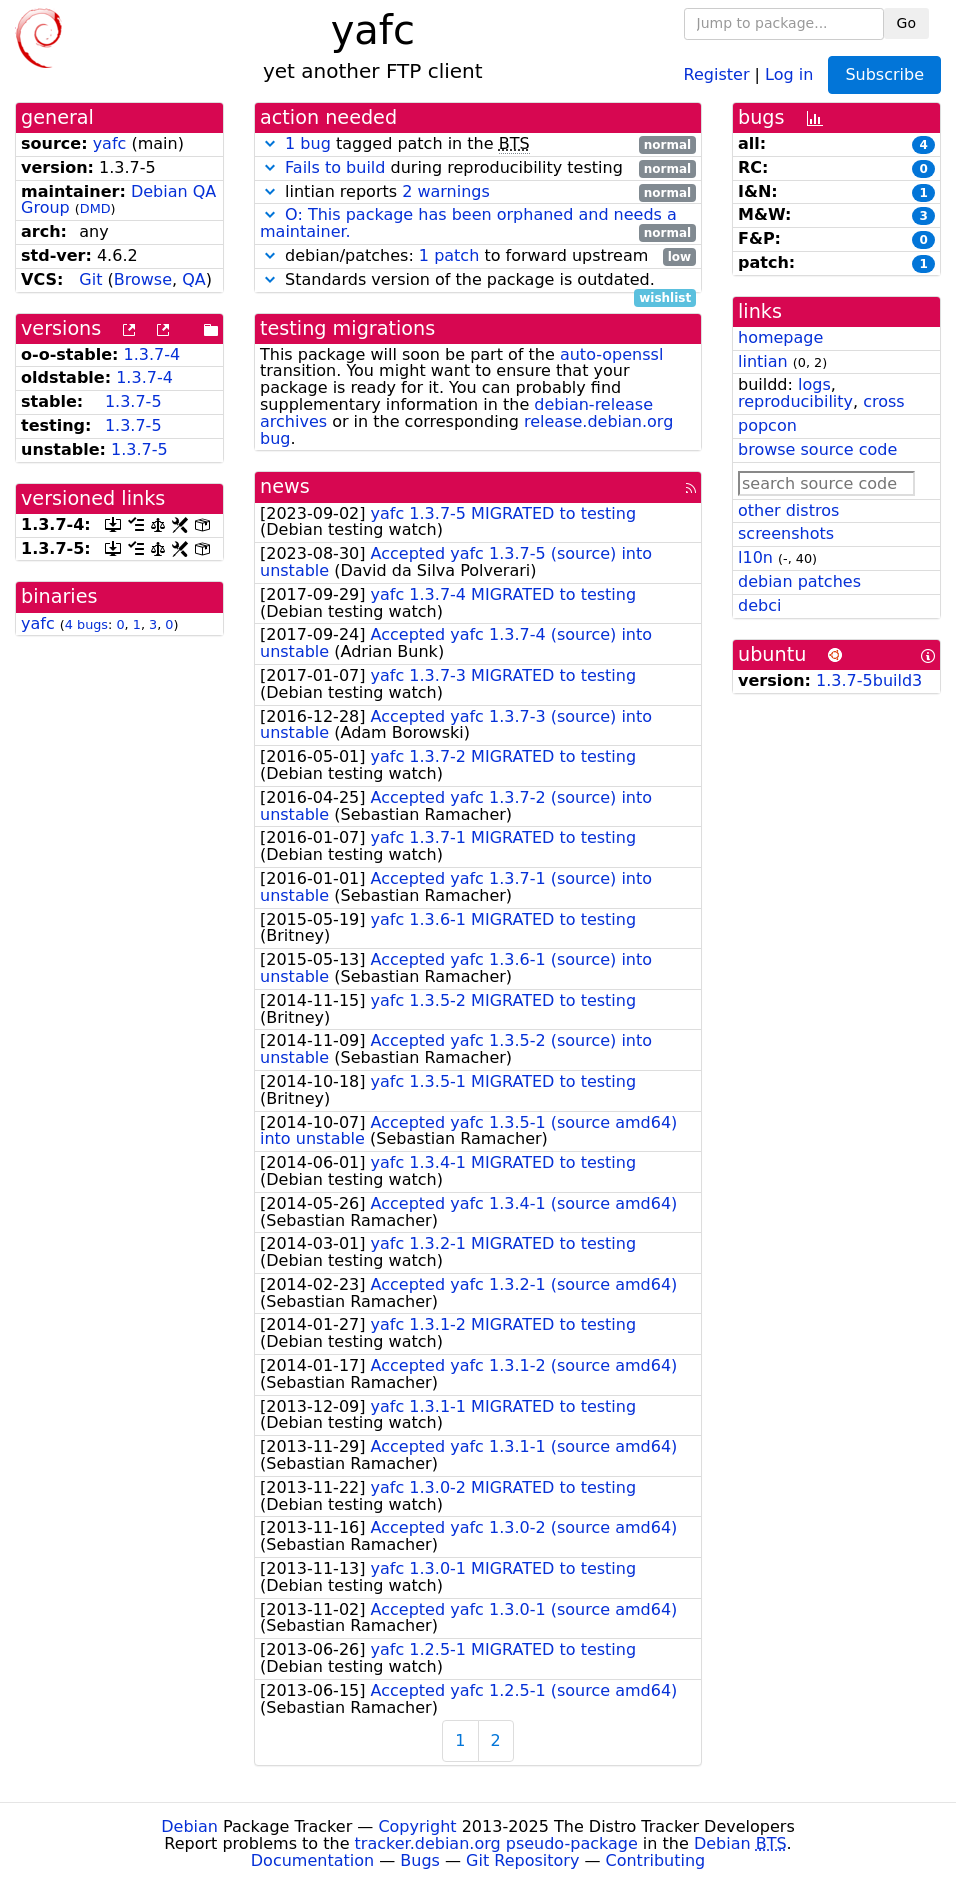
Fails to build (335, 167)
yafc (110, 143)
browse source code (817, 449)
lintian (763, 361)
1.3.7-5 (133, 401)
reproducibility (795, 401)
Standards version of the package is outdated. (478, 280)
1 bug (308, 143)
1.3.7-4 (152, 354)
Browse (143, 279)
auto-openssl (611, 354)
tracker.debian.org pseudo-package (496, 1843)
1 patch (449, 255)
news (285, 486)
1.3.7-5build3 (869, 680)
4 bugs (86, 624)
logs (814, 384)
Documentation (312, 1860)
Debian (189, 1826)
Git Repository (522, 1860)
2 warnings (446, 191)
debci (759, 605)
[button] (270, 143)
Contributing (656, 1860)
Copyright (417, 1826)
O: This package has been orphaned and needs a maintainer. (468, 223)
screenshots (786, 533)
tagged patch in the (478, 144)
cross (883, 401)
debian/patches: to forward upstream (478, 256)
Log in (789, 73)
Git (90, 279)
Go (906, 23)
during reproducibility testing (478, 168)
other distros (788, 510)
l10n (755, 557)
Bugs (420, 1860)
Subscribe (884, 74)
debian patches (799, 581)
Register (717, 73)
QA (194, 279)
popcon (767, 425)
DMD (95, 208)
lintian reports (478, 192)
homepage (780, 337)
